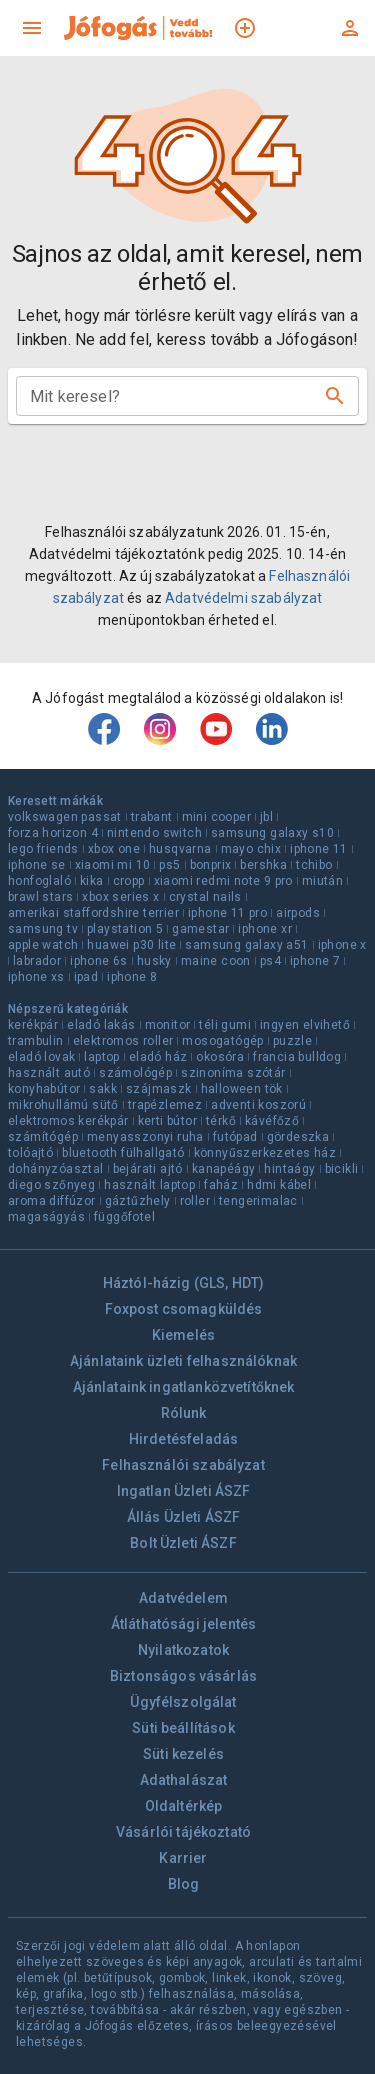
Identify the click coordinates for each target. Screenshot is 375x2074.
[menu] (32, 28)
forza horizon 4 (53, 833)
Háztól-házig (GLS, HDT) (183, 1283)
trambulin (36, 1041)
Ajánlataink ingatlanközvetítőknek (184, 1387)
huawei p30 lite (131, 945)
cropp (129, 881)
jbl (266, 817)
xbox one (114, 849)
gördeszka (298, 1137)
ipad (86, 977)
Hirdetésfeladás (183, 1439)
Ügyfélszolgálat (183, 1702)
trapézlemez (165, 1105)
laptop (101, 1057)
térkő (221, 1121)
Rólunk (184, 1413)
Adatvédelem (183, 1598)
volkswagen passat (65, 817)
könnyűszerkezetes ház (265, 1153)
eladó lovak (41, 1057)
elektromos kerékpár (68, 1121)
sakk (103, 1089)
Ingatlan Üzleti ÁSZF (184, 1491)
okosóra (220, 1057)
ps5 (169, 865)
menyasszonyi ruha (145, 1137)
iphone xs (36, 977)
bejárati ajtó (148, 1169)
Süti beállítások (183, 1728)
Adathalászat (184, 1780)
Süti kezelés (183, 1754)
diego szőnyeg (51, 1185)
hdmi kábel (279, 1185)
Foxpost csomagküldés (184, 1309)
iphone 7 (315, 961)
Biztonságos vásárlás (183, 1676)
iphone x (342, 945)
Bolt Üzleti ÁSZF (183, 1543)
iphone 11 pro (227, 913)
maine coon (216, 961)
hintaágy (289, 1169)
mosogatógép (222, 1041)
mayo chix (251, 849)
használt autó (49, 1073)
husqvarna (180, 849)
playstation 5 (125, 929)
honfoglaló (39, 881)
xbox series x (120, 897)
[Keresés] (335, 396)
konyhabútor (44, 1089)
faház (221, 1185)
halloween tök (242, 1089)
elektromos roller (123, 1041)
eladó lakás (101, 1025)
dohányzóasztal (56, 1169)
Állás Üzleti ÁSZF (184, 1517)
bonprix (211, 865)
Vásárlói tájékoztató (183, 1832)
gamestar (200, 929)
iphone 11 (319, 849)
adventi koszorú (258, 1105)
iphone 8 (132, 977)
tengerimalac (258, 1201)
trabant (152, 817)
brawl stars (40, 897)
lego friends (43, 849)
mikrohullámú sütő (63, 1105)
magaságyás (46, 1217)
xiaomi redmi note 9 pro (223, 881)
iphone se (37, 865)
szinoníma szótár (233, 1073)
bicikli (342, 1169)
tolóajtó (30, 1153)
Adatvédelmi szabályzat (243, 598)
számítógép (43, 1137)
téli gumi (225, 1025)
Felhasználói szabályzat (183, 1465)
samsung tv (43, 929)
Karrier (183, 1858)
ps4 (270, 961)
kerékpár (33, 1025)
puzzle (292, 1041)
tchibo (314, 865)
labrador (37, 961)
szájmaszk (159, 1089)
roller (195, 1201)
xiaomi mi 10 (113, 865)
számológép (135, 1073)
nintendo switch (154, 833)
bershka (263, 865)
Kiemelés (183, 1335)
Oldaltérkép (184, 1806)
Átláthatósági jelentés (183, 1624)
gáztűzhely (138, 1201)
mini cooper (216, 817)
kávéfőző (272, 1121)
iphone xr (265, 929)
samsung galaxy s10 (272, 833)
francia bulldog (297, 1057)
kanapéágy (224, 1169)
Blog (184, 1884)
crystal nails (205, 897)
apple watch (43, 945)
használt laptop (149, 1185)
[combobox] (171, 396)
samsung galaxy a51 (246, 945)
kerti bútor (167, 1121)
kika (92, 881)
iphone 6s (99, 961)
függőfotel (124, 1217)
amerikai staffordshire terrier (93, 913)
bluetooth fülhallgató (123, 1153)
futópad (235, 1137)
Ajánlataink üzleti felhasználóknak (183, 1361)
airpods (298, 913)
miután (322, 881)
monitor (168, 1025)
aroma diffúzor (52, 1201)
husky (154, 961)
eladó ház (158, 1057)
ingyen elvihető (305, 1025)
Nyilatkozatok (183, 1650)
